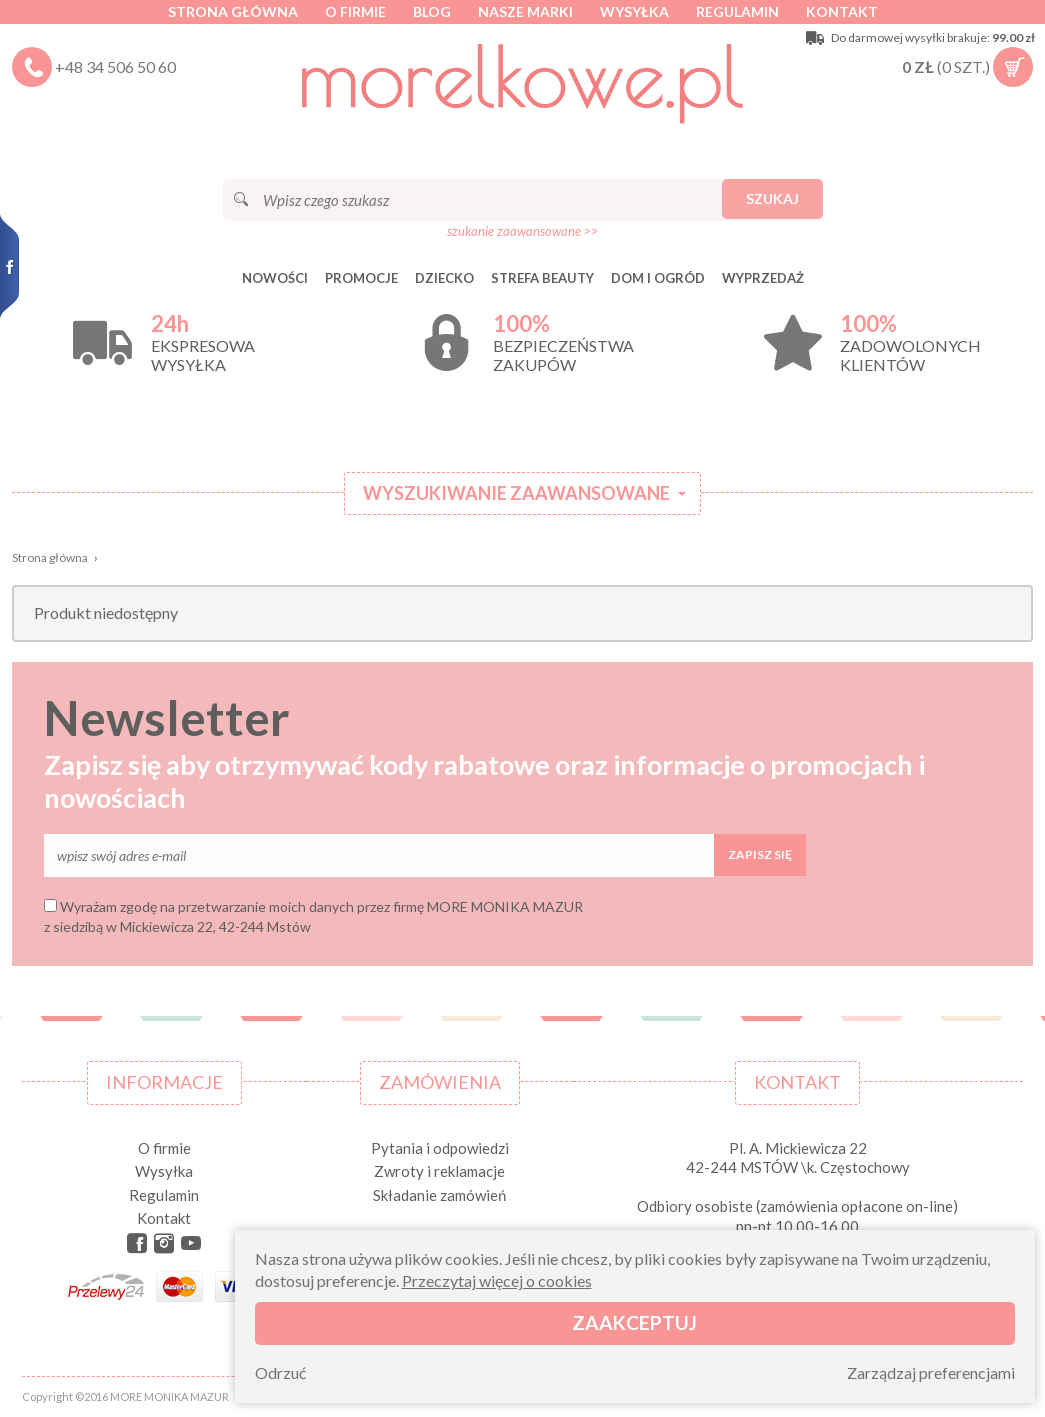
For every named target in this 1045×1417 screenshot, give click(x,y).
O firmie (355, 11)
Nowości (275, 278)
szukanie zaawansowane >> (522, 231)
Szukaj (772, 198)
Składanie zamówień (439, 1195)
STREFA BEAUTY (542, 278)
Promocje (361, 278)
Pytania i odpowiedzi (440, 1148)
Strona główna (233, 11)
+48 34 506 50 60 (115, 66)
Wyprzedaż (763, 278)
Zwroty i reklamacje (439, 1171)
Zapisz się (760, 854)
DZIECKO (444, 278)
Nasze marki (525, 11)
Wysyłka (634, 11)
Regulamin (737, 11)
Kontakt (842, 11)
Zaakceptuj (634, 1322)
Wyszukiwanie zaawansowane (516, 493)
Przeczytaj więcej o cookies (497, 1280)
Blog (432, 11)
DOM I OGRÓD (658, 278)
